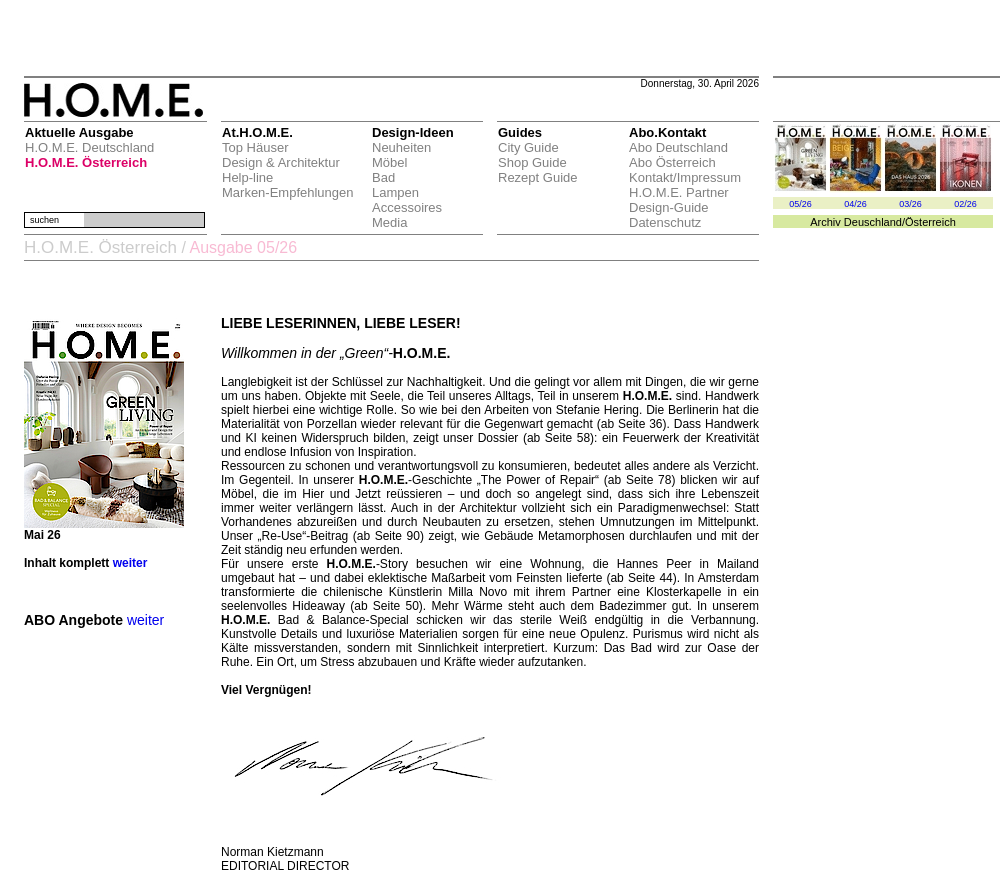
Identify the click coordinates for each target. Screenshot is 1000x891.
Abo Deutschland (678, 147)
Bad (383, 177)
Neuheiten (401, 147)
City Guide (528, 147)
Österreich (930, 222)
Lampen (395, 192)
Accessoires (407, 207)
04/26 (855, 204)
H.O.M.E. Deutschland (89, 147)
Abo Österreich (672, 162)
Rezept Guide (538, 177)
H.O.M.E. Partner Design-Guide (679, 200)
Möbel (389, 162)
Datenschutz (665, 222)
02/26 (965, 204)
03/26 (910, 204)
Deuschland (873, 222)
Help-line (247, 177)
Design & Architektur (281, 162)
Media (389, 222)
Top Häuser (255, 147)
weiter (130, 563)
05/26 (800, 204)
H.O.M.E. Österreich (86, 162)
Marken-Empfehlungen (288, 192)
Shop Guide (532, 162)
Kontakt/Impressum (685, 177)
